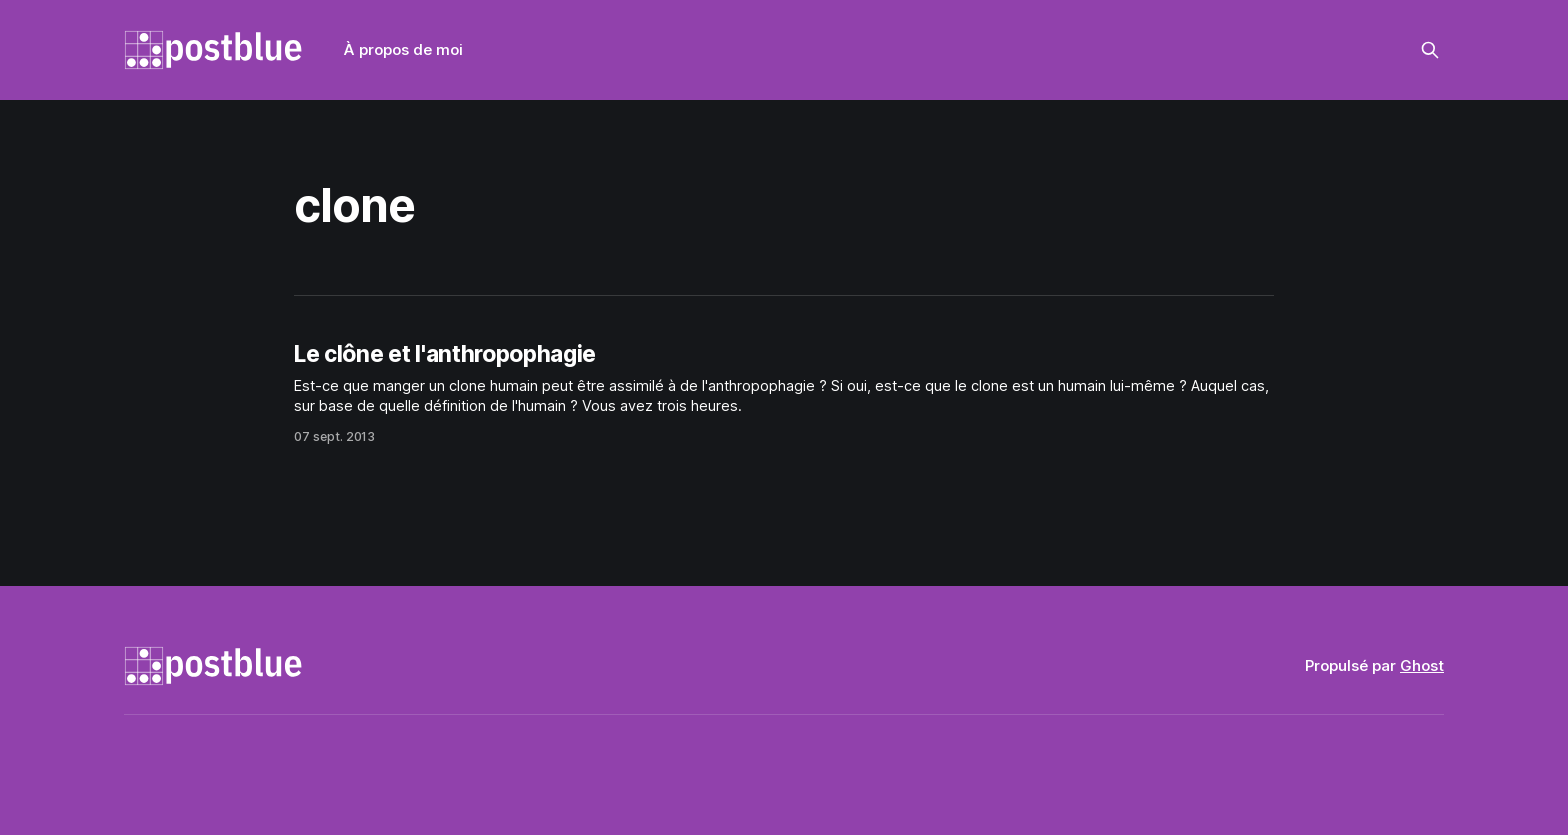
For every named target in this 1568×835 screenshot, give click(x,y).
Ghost (1422, 665)
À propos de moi (403, 49)
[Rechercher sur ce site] (1430, 50)
